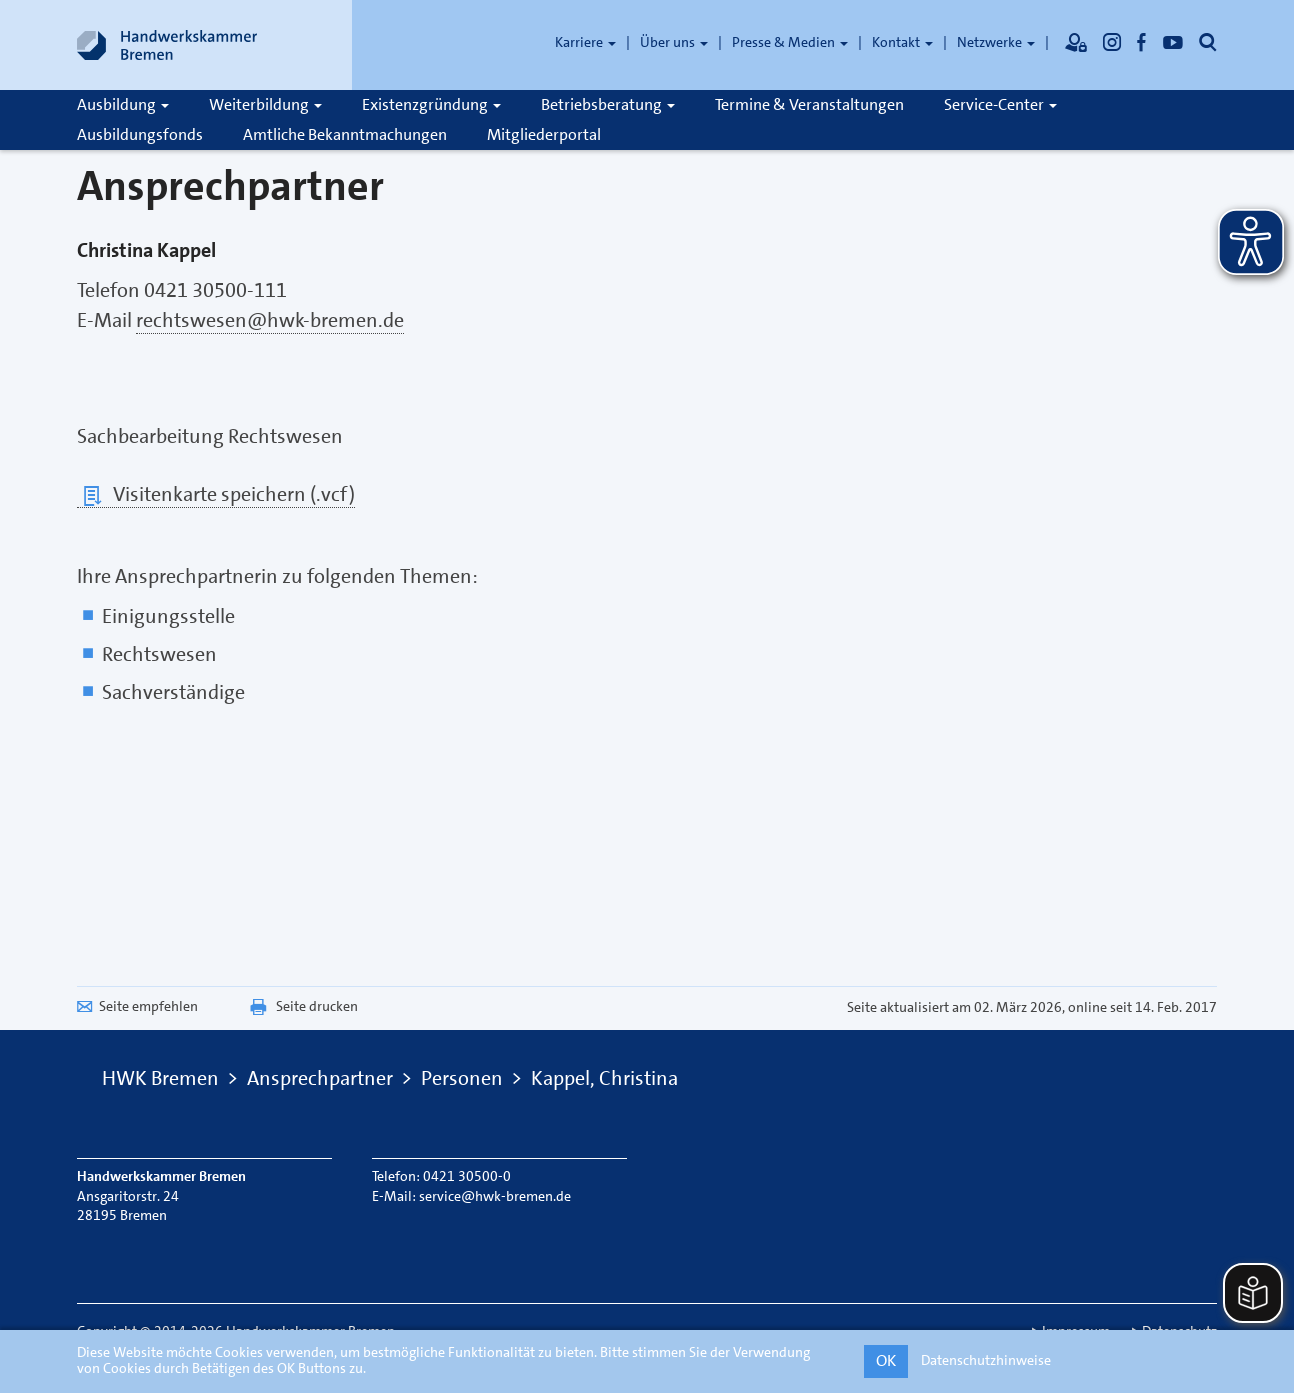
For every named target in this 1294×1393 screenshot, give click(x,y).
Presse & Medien (790, 42)
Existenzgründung (431, 104)
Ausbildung (123, 104)
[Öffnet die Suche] (1208, 42)
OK (886, 1360)
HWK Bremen (160, 1078)
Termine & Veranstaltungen (809, 104)
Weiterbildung (265, 104)
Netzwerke (996, 42)
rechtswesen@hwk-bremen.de (270, 320)
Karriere (585, 42)
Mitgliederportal (544, 134)
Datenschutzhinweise (986, 1360)
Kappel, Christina (604, 1078)
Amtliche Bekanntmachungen (345, 134)
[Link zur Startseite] (167, 45)
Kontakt (902, 42)
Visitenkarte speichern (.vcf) (216, 494)
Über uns (674, 42)
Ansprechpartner (320, 1078)
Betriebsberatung (608, 104)
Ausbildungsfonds (140, 134)
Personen (462, 1078)
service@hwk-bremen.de (495, 1196)
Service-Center (1000, 104)
